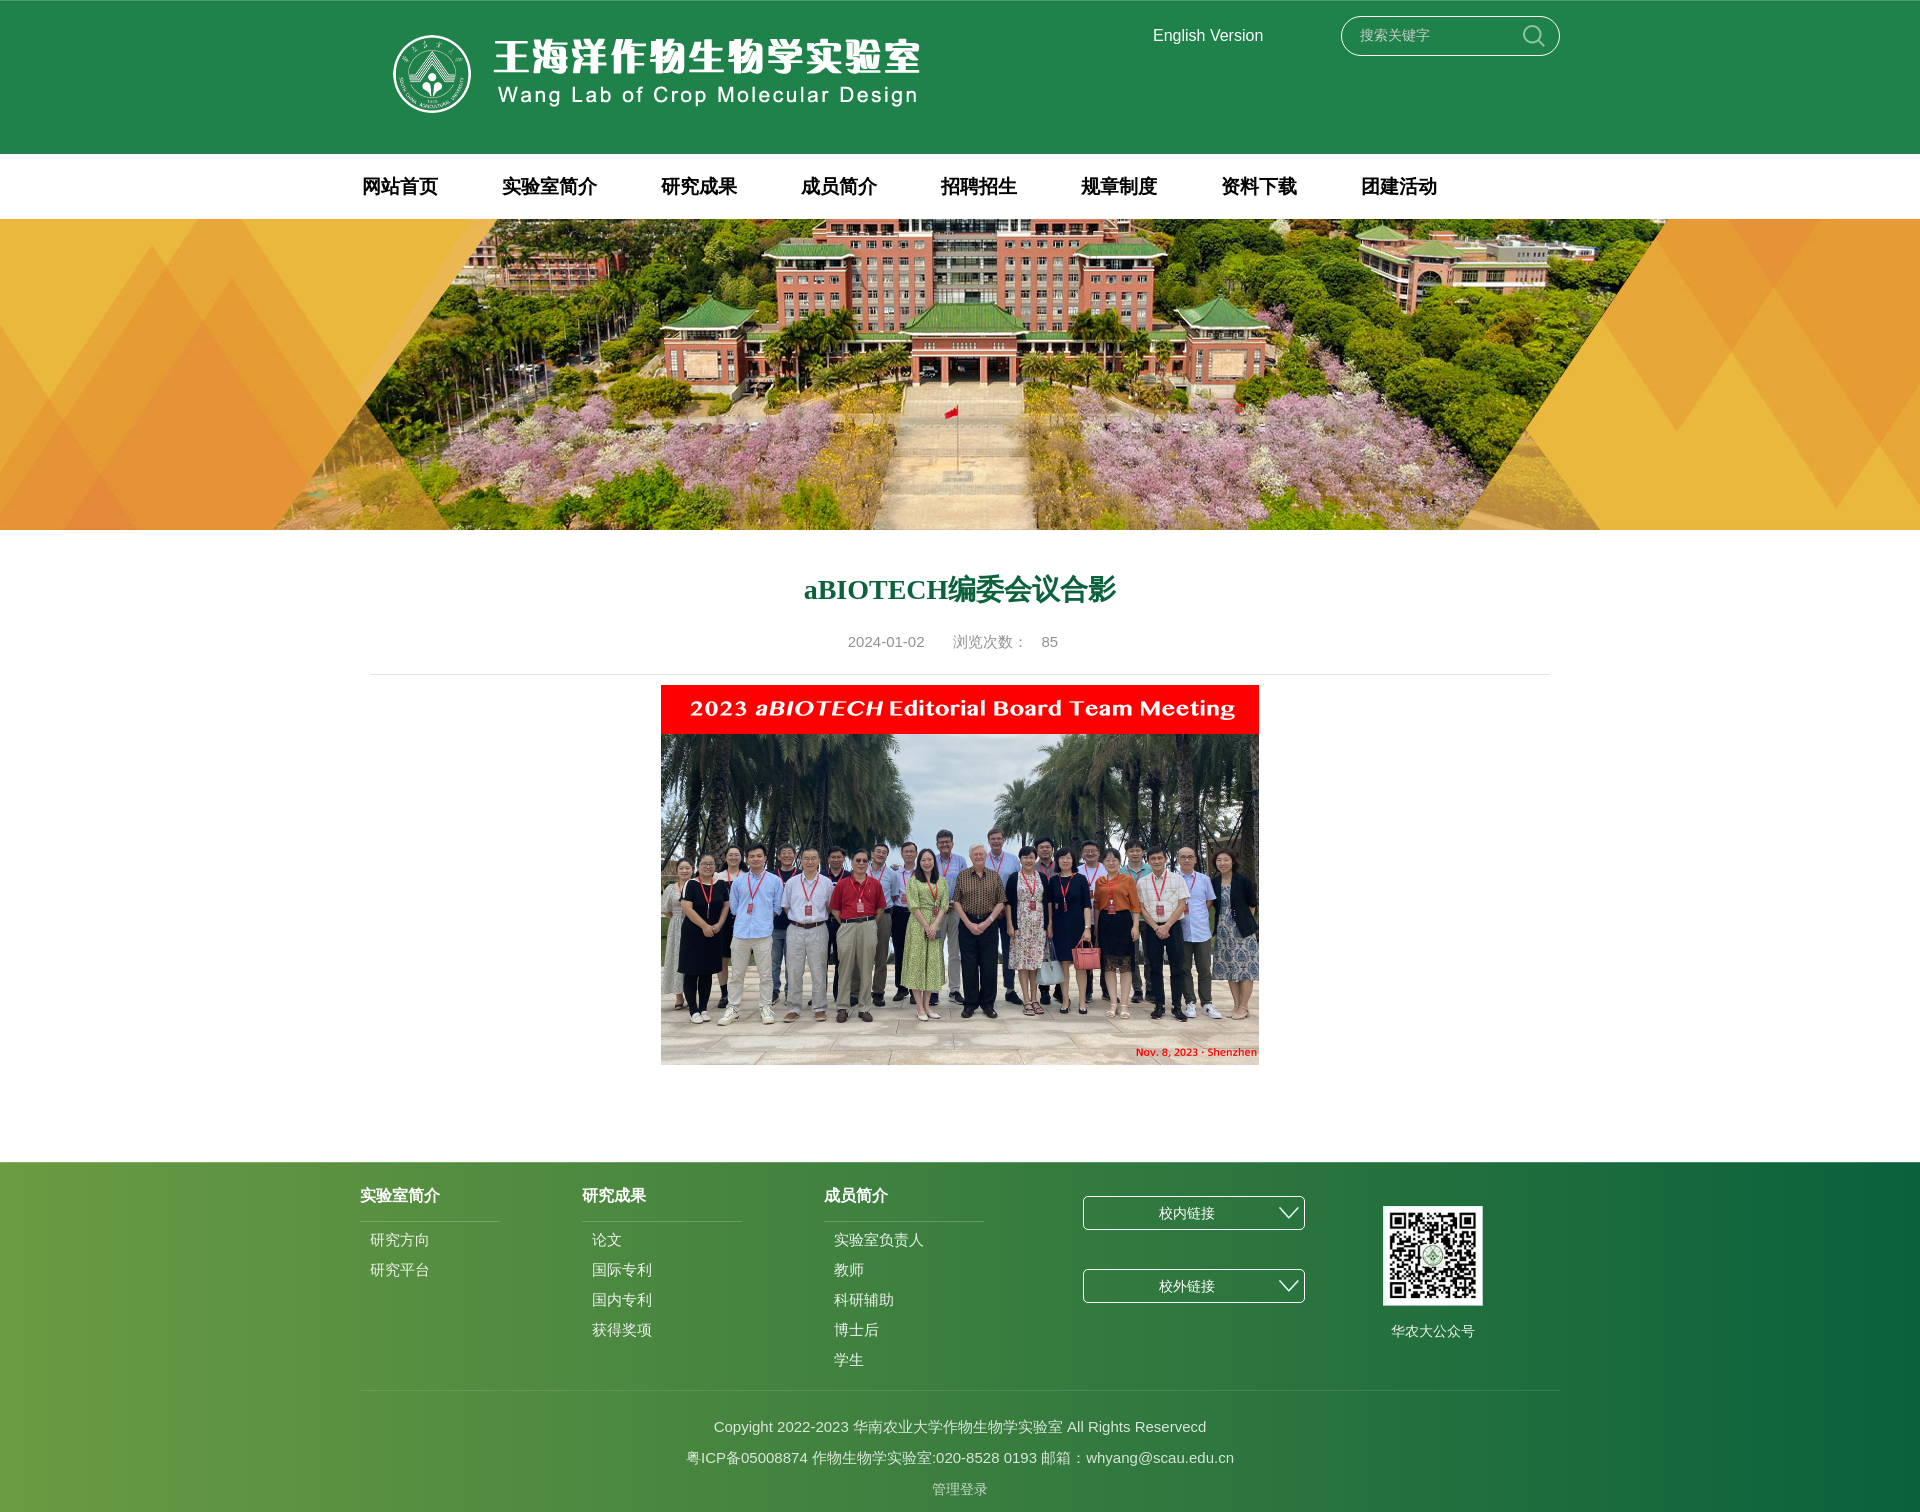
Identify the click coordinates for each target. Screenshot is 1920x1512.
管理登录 (960, 1489)
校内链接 (1187, 1213)
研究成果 (694, 186)
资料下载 (1246, 186)
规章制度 (1108, 186)
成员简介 (832, 186)
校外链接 (1187, 1286)
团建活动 (1384, 186)
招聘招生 (970, 186)
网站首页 (399, 186)
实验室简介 (546, 186)
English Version (1208, 35)
